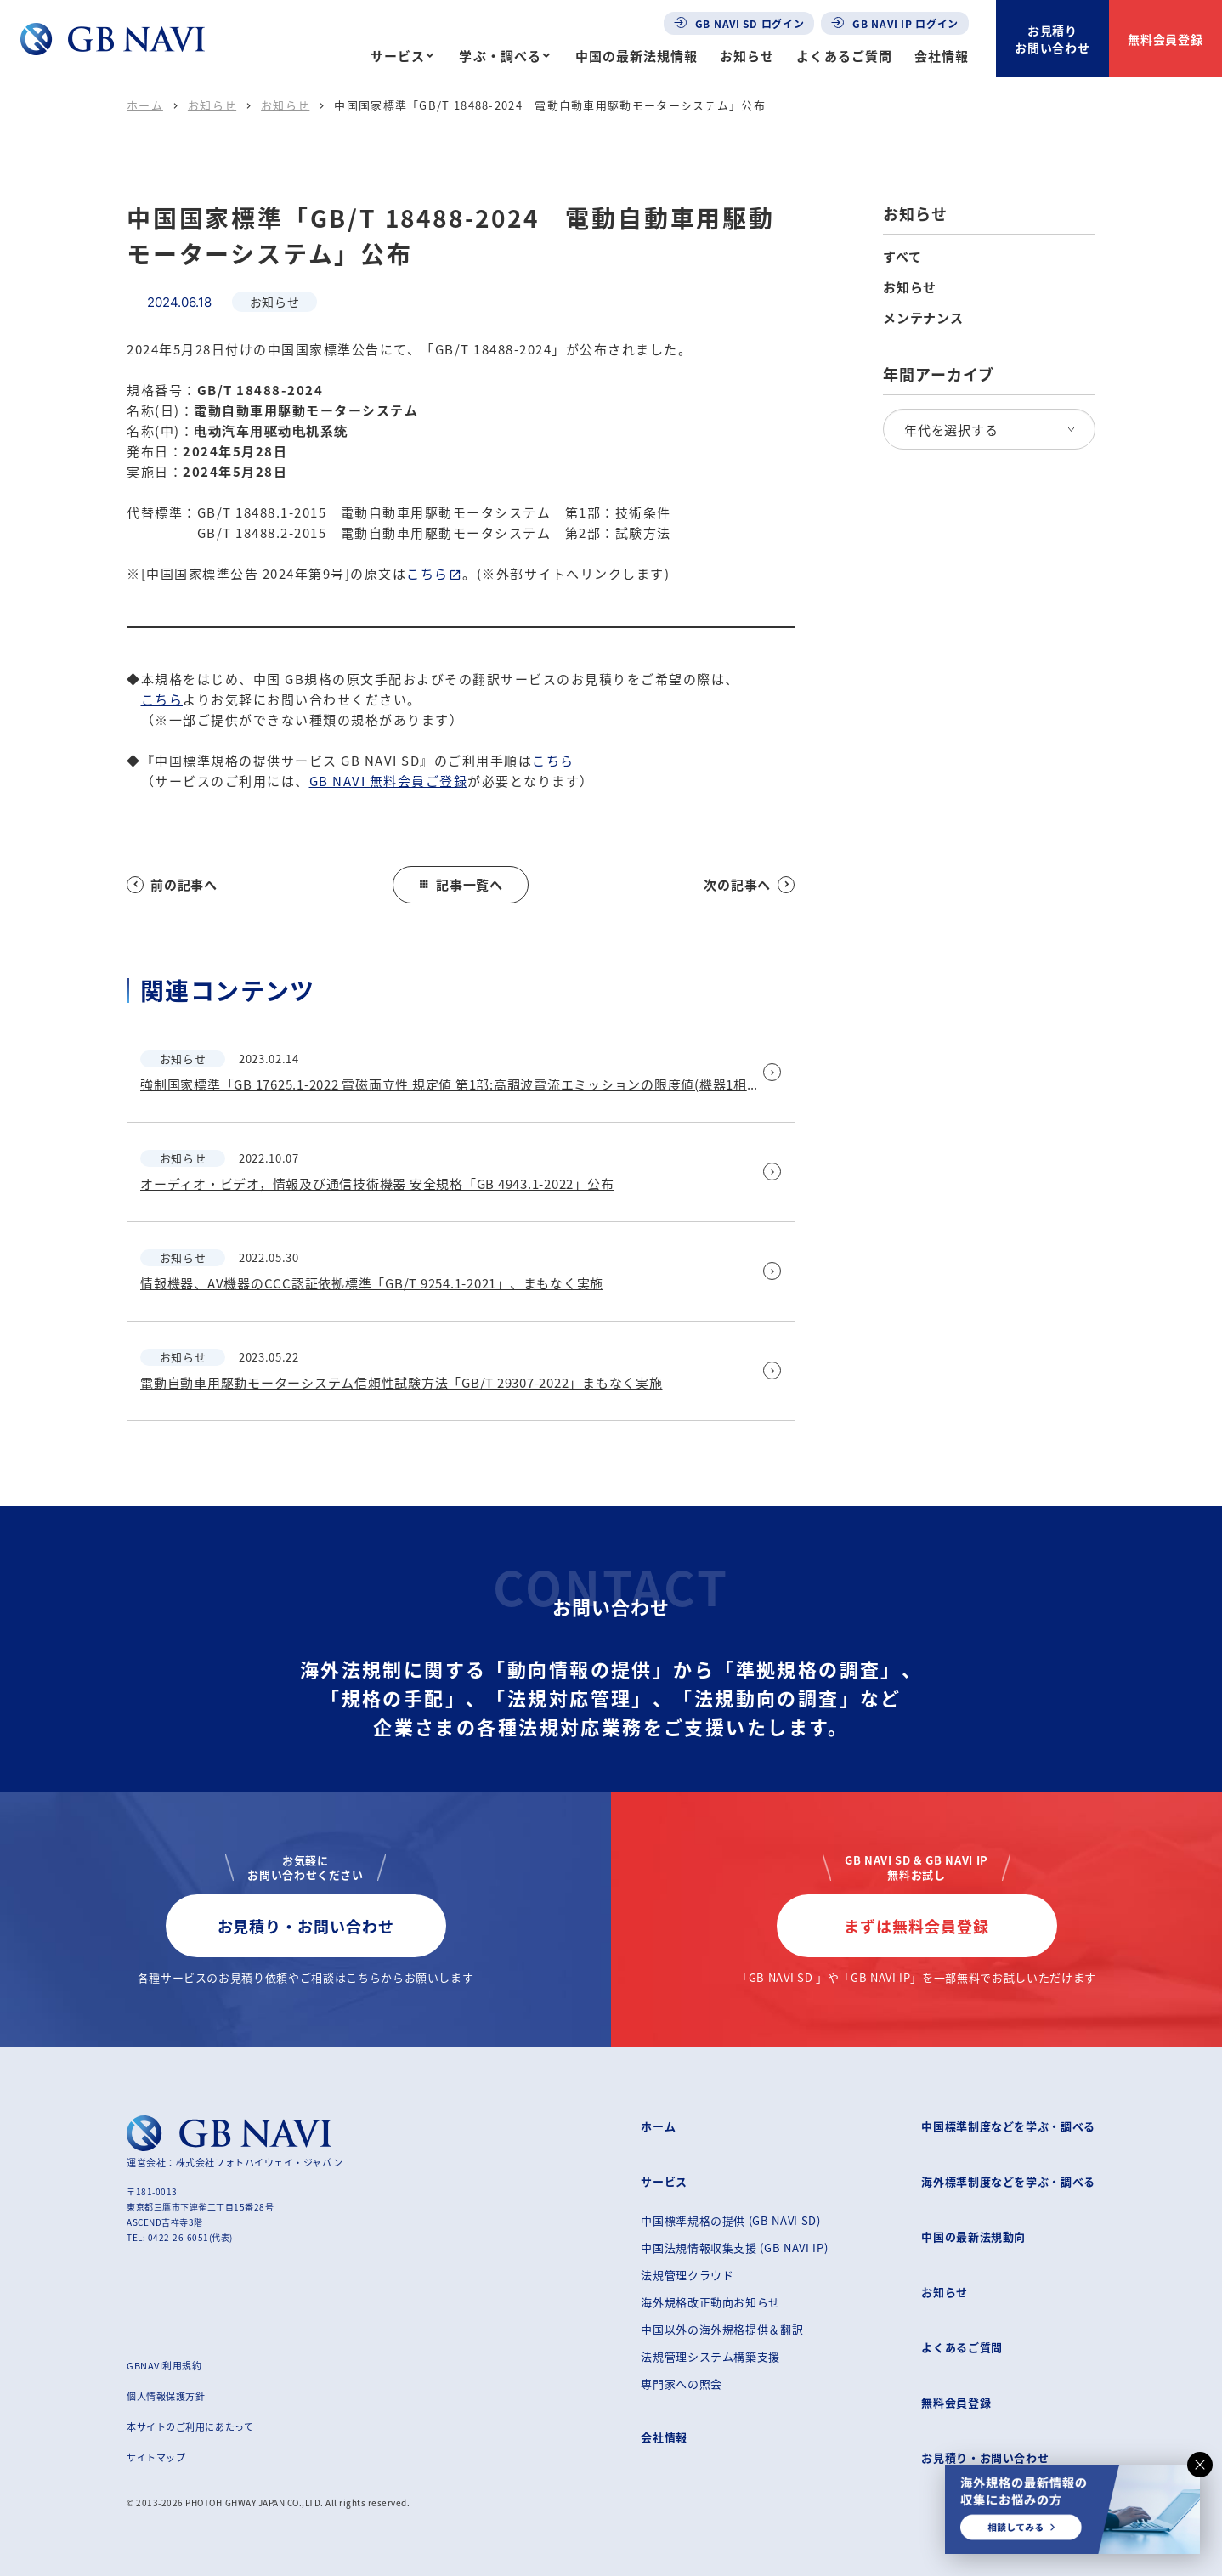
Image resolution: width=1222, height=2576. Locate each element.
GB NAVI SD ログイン (739, 23)
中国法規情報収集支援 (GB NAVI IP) (734, 2247)
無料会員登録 (1166, 39)
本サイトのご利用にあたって (190, 2426)
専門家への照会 (681, 2383)
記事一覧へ (460, 884)
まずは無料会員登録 (916, 1926)
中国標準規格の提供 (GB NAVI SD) (730, 2220)
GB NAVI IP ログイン (895, 23)
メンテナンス (923, 317)
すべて (902, 256)
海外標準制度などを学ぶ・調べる (1008, 2181)
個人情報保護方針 (166, 2396)
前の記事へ (172, 884)
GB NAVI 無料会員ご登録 (388, 781)
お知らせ (747, 56)
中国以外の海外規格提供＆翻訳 (722, 2329)
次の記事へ (749, 884)
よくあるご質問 (843, 56)
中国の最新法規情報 (636, 56)
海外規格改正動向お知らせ (710, 2302)
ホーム (145, 105)
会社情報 (941, 56)
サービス (398, 56)
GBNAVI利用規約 (164, 2365)
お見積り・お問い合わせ (306, 1926)
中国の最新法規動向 (973, 2236)
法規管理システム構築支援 (710, 2356)
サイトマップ (156, 2457)
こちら (427, 573)
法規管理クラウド (687, 2275)
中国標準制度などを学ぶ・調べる (1008, 2126)
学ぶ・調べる (499, 56)
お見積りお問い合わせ (1053, 39)
